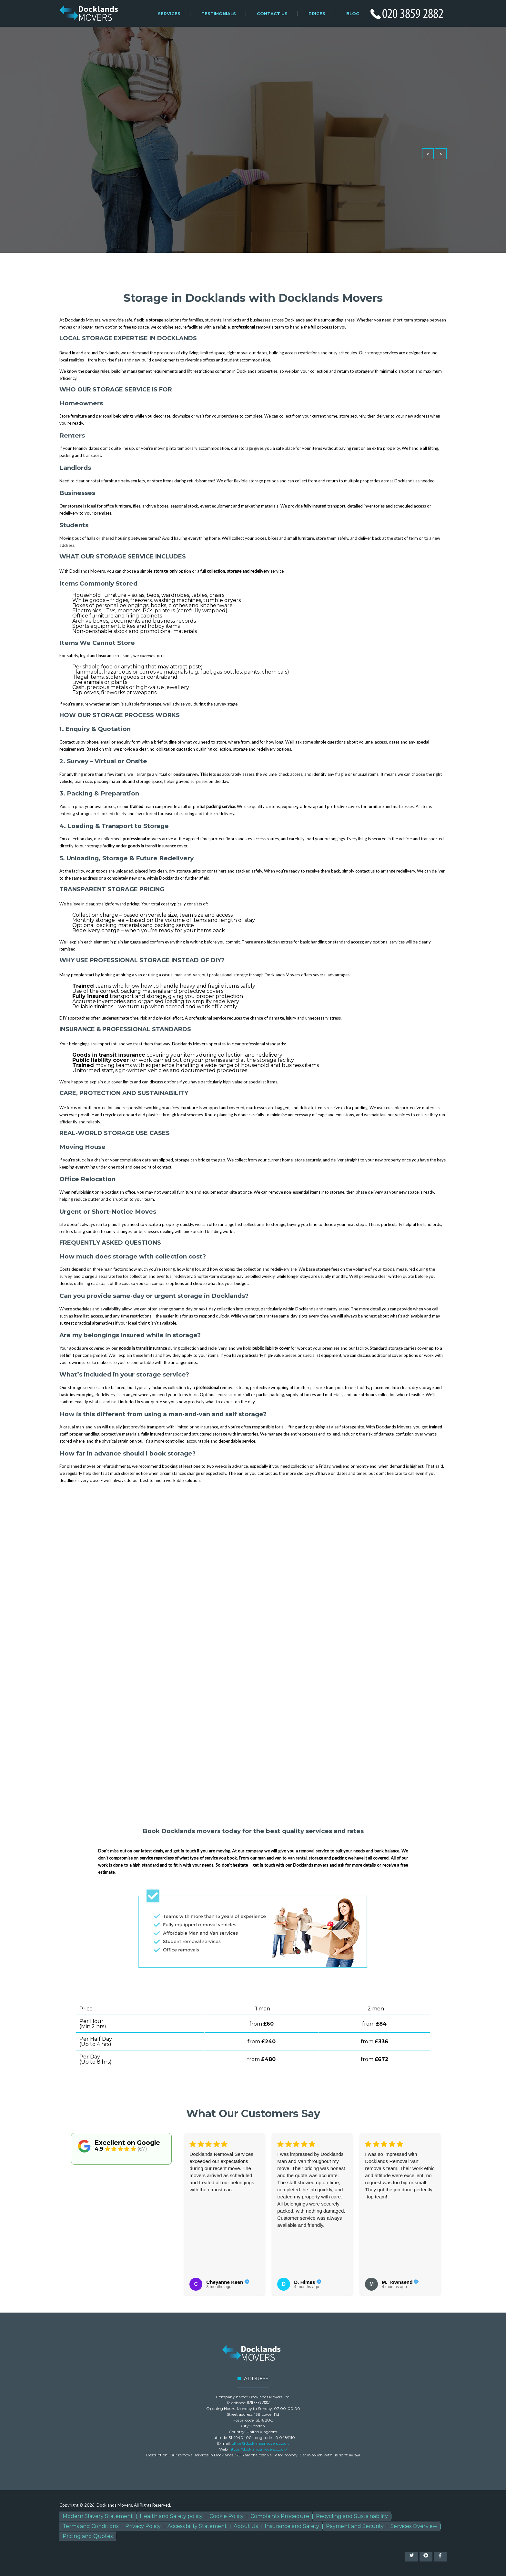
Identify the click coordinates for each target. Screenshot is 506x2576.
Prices (317, 13)
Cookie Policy (226, 2516)
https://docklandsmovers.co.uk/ (258, 2449)
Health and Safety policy (171, 2516)
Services (169, 13)
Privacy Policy (143, 2526)
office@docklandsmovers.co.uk (260, 2443)
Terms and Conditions (90, 2526)
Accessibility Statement (197, 2526)
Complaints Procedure (279, 2516)
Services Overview (413, 2526)
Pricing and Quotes (88, 2536)
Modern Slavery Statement (98, 2516)
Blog (352, 13)
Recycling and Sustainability (352, 2516)
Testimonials (218, 13)
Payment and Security (355, 2526)
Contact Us (272, 13)
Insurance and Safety (292, 2526)
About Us (246, 2526)
